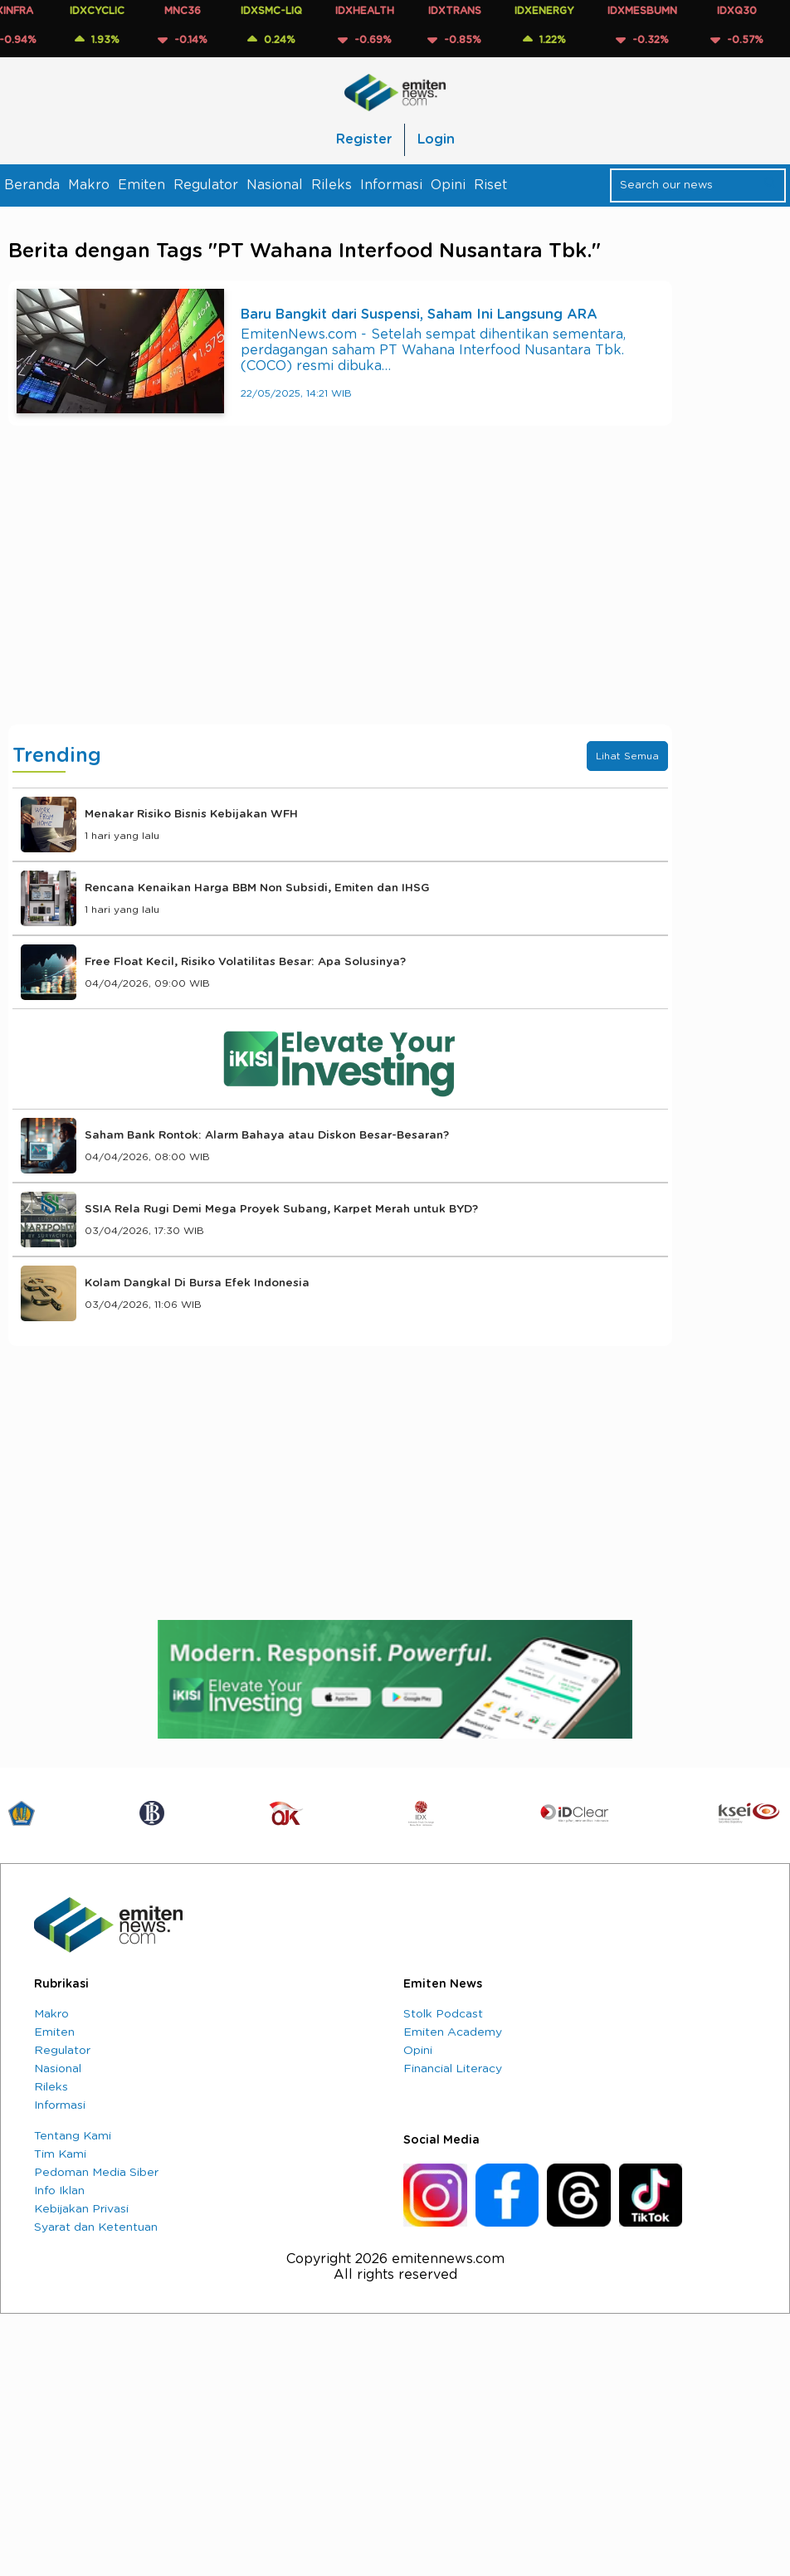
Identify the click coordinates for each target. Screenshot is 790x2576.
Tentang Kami (72, 2136)
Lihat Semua (627, 756)
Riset (490, 185)
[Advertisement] (340, 592)
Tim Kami (60, 2154)
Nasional (274, 185)
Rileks (331, 185)
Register (364, 139)
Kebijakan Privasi (81, 2209)
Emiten (141, 185)
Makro (89, 185)
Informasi (391, 185)
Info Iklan (59, 2191)
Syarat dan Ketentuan (96, 2227)
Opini (448, 185)
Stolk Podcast (443, 2014)
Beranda (32, 185)
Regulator (205, 185)
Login (436, 139)
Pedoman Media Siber (96, 2172)
